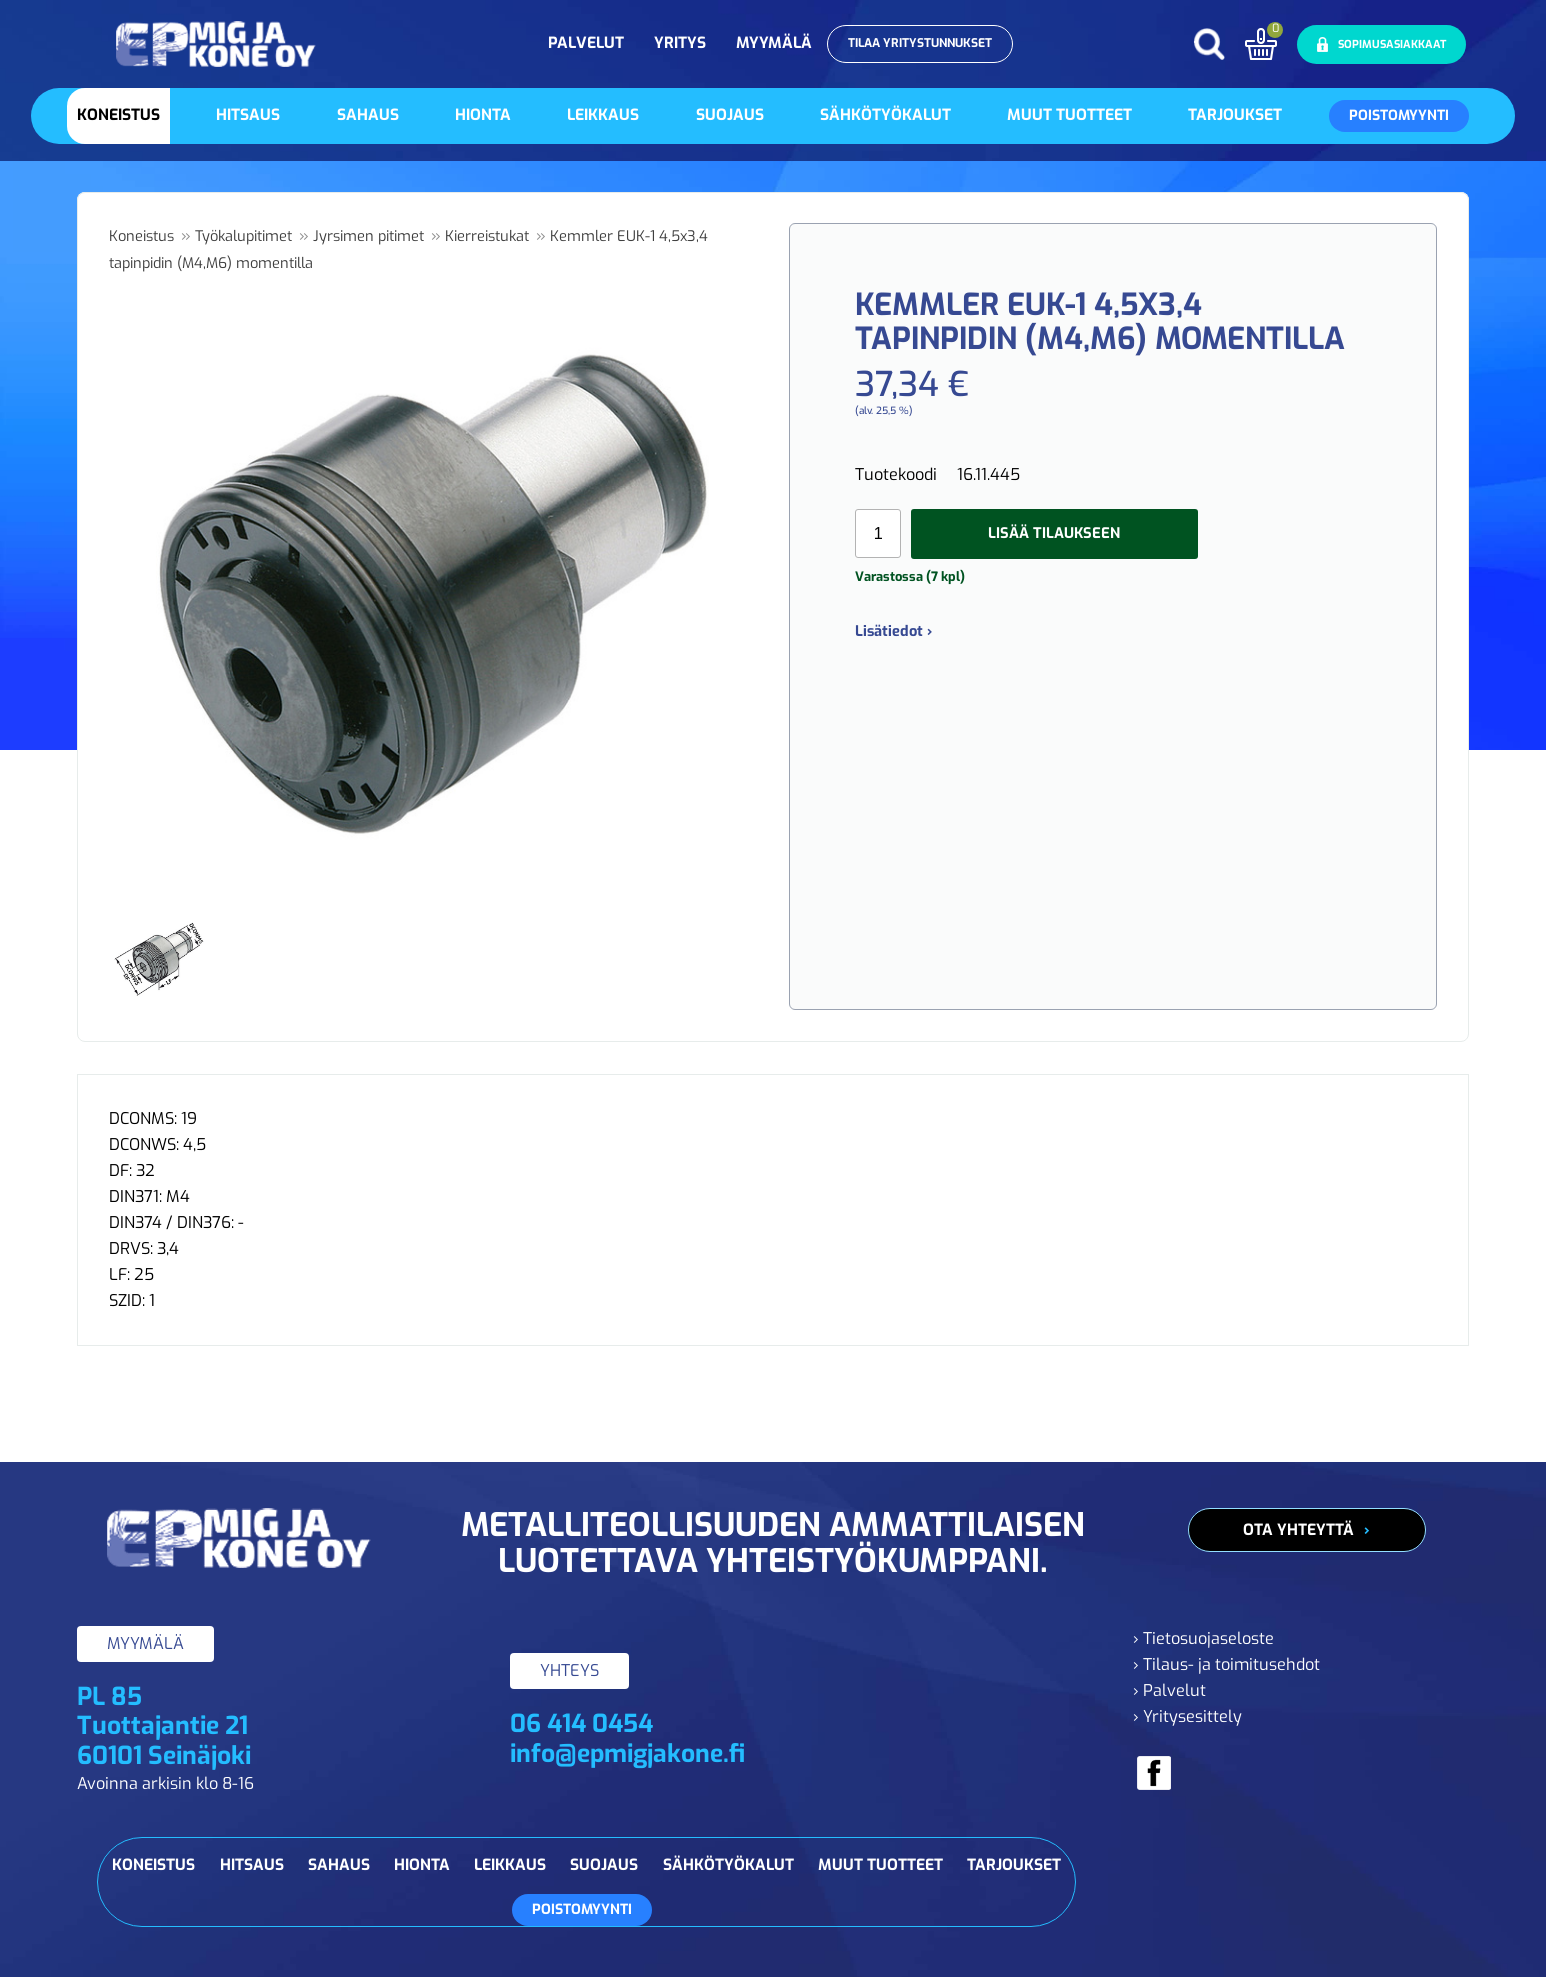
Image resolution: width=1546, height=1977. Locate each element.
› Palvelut (1169, 1690)
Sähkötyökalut (885, 115)
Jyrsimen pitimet (368, 236)
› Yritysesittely (1187, 1716)
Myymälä (774, 43)
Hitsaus (248, 115)
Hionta (483, 115)
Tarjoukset (1235, 115)
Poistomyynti (1399, 115)
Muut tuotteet (1069, 115)
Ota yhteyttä (1298, 1530)
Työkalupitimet (243, 236)
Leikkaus (603, 115)
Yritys (680, 43)
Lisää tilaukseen (1054, 533)
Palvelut (586, 43)
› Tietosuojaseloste (1203, 1638)
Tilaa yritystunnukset (920, 43)
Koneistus (118, 115)
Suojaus (730, 115)
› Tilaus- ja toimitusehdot (1226, 1664)
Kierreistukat (487, 236)
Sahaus (368, 115)
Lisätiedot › (893, 631)
